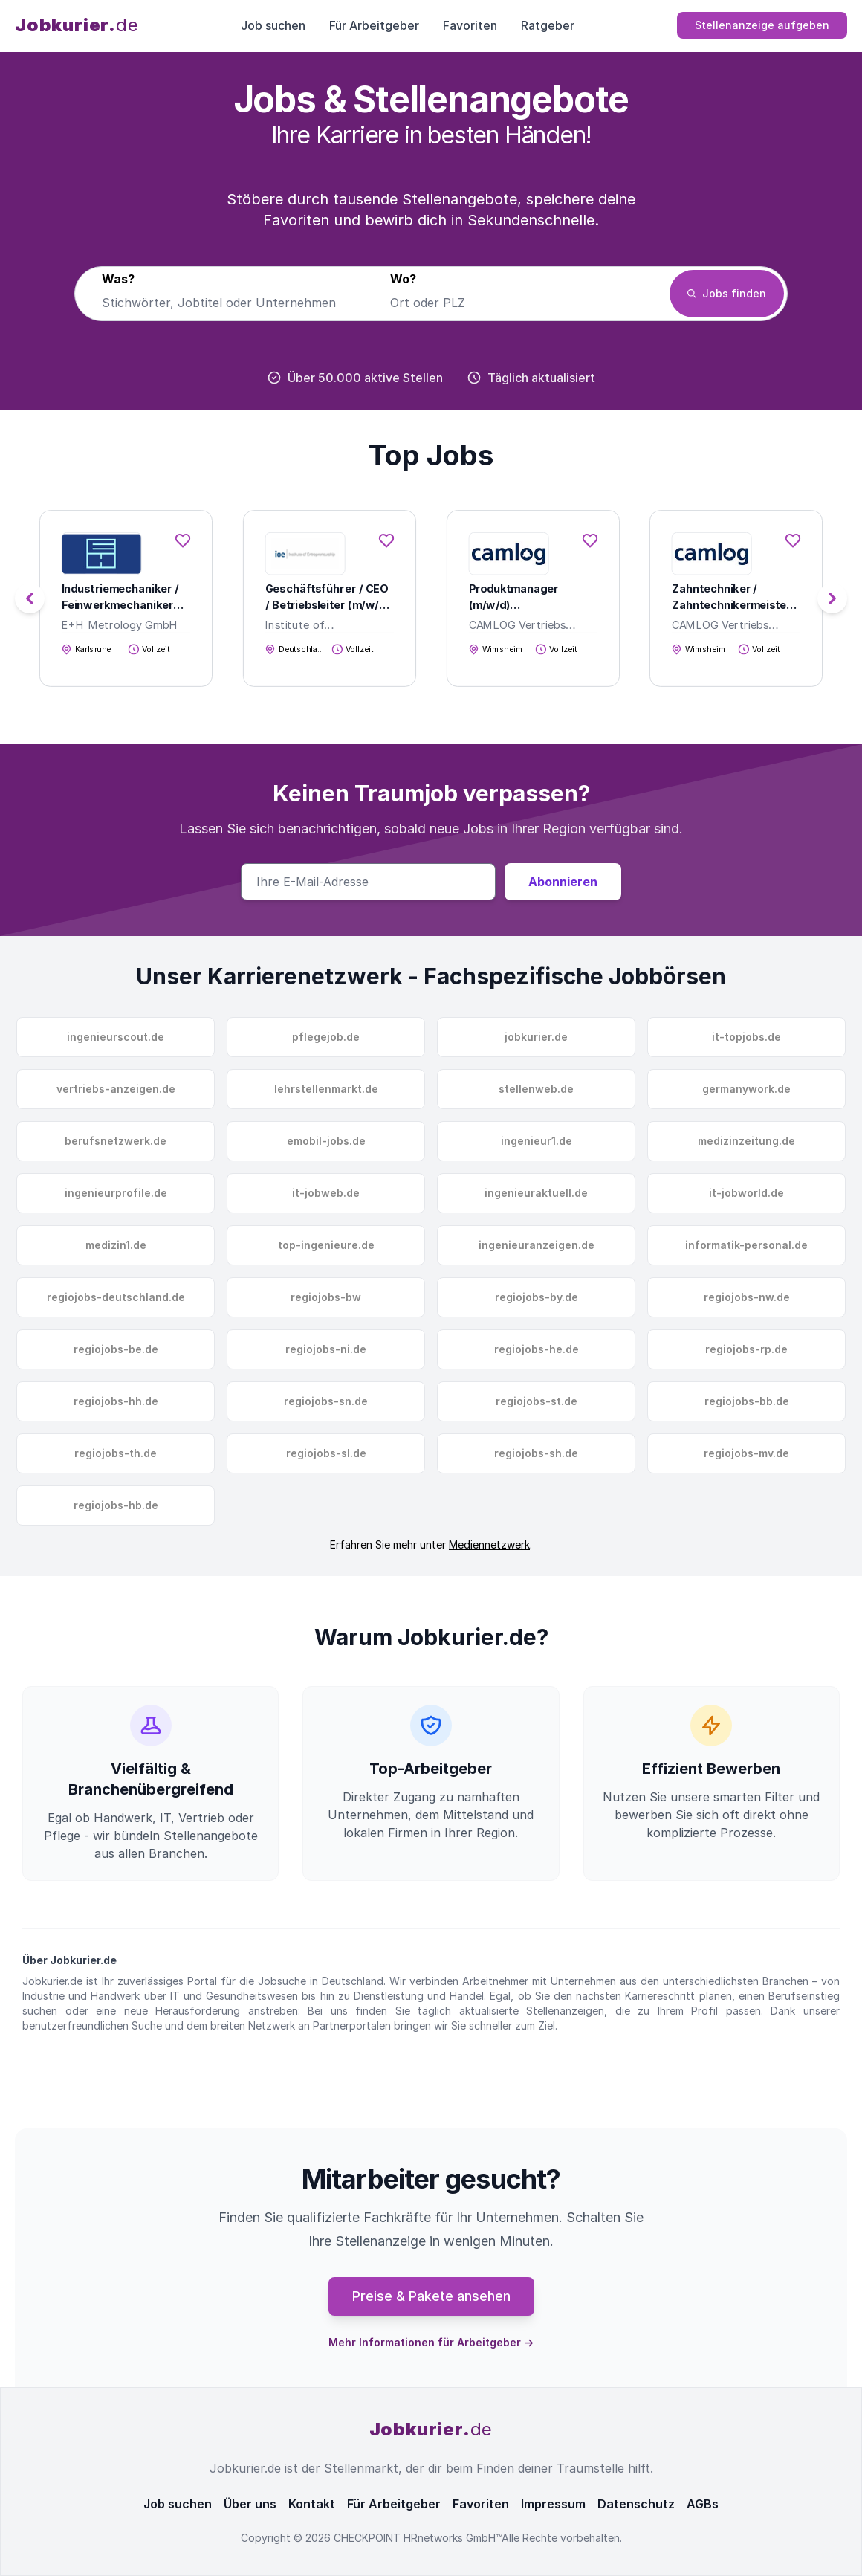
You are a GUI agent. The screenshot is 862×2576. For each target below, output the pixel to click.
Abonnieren (562, 881)
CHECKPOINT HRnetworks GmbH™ (418, 2537)
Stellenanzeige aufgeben (762, 25)
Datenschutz (636, 2503)
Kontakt (311, 2503)
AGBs (703, 2503)
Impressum (553, 2503)
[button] (832, 598)
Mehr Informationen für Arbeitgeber (431, 2342)
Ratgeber (547, 25)
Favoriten (470, 25)
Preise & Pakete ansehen (431, 2296)
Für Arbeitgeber (374, 25)
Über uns (250, 2503)
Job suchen (273, 25)
